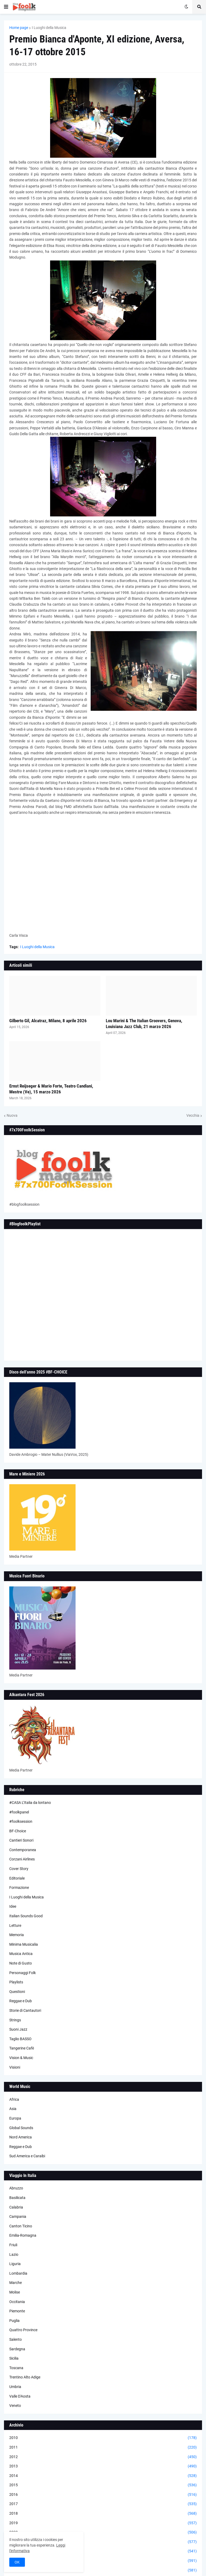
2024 (103, 2570)
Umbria (15, 2387)
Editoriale (17, 1878)
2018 (103, 2513)
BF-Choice (17, 1831)
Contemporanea (22, 1850)
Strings (15, 2020)
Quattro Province (23, 2330)
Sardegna (17, 2349)
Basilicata (17, 2198)
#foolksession (20, 1821)
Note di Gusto (20, 1963)
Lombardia (18, 2273)
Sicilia (14, 2358)
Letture (15, 1925)
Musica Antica (21, 1954)
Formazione (19, 1887)
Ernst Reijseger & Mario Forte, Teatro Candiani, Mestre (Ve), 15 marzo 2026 (51, 1088)
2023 (103, 2561)
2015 (103, 2485)
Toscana (16, 2368)
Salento (15, 2339)
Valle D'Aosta (19, 2396)
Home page (18, 27)
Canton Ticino (20, 2226)
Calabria (16, 2207)
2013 (103, 2466)
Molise (14, 2292)
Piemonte (17, 2311)
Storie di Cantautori (25, 2010)
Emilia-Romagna (22, 2235)
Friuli (13, 2245)
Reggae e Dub (20, 2001)
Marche (15, 2282)
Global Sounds (21, 2128)
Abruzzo (16, 2188)
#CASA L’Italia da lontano (30, 1802)
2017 (103, 2504)
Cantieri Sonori (21, 1840)
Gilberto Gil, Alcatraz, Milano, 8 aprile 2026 (48, 1020)
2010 (103, 2438)
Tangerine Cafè (21, 2048)
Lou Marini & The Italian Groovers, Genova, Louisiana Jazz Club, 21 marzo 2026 (144, 1023)
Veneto (15, 2405)
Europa (15, 2118)
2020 (103, 2532)
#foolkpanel (19, 1812)
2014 (103, 2476)
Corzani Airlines (22, 1859)
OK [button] (17, 2562)
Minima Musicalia (23, 1944)
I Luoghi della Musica (49, 27)
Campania (17, 2216)
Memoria (16, 1935)
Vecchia (192, 1115)
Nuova (12, 1115)
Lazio (13, 2254)
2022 (103, 2551)
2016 (103, 2494)
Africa (14, 2099)
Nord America (20, 2137)
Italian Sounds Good (26, 1916)
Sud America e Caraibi (27, 2156)
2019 (103, 2523)
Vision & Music (21, 2058)
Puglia (14, 2320)
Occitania (17, 2302)
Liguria (15, 2264)
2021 (103, 2542)
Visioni (14, 2067)
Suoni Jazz (18, 2029)
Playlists (16, 1982)
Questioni (17, 1991)
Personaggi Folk (22, 1973)
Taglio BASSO (20, 2039)
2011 (103, 2447)
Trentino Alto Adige (24, 2377)
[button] (6, 6)
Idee (12, 1906)
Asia (12, 2109)
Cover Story (18, 1869)
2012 (103, 2457)
